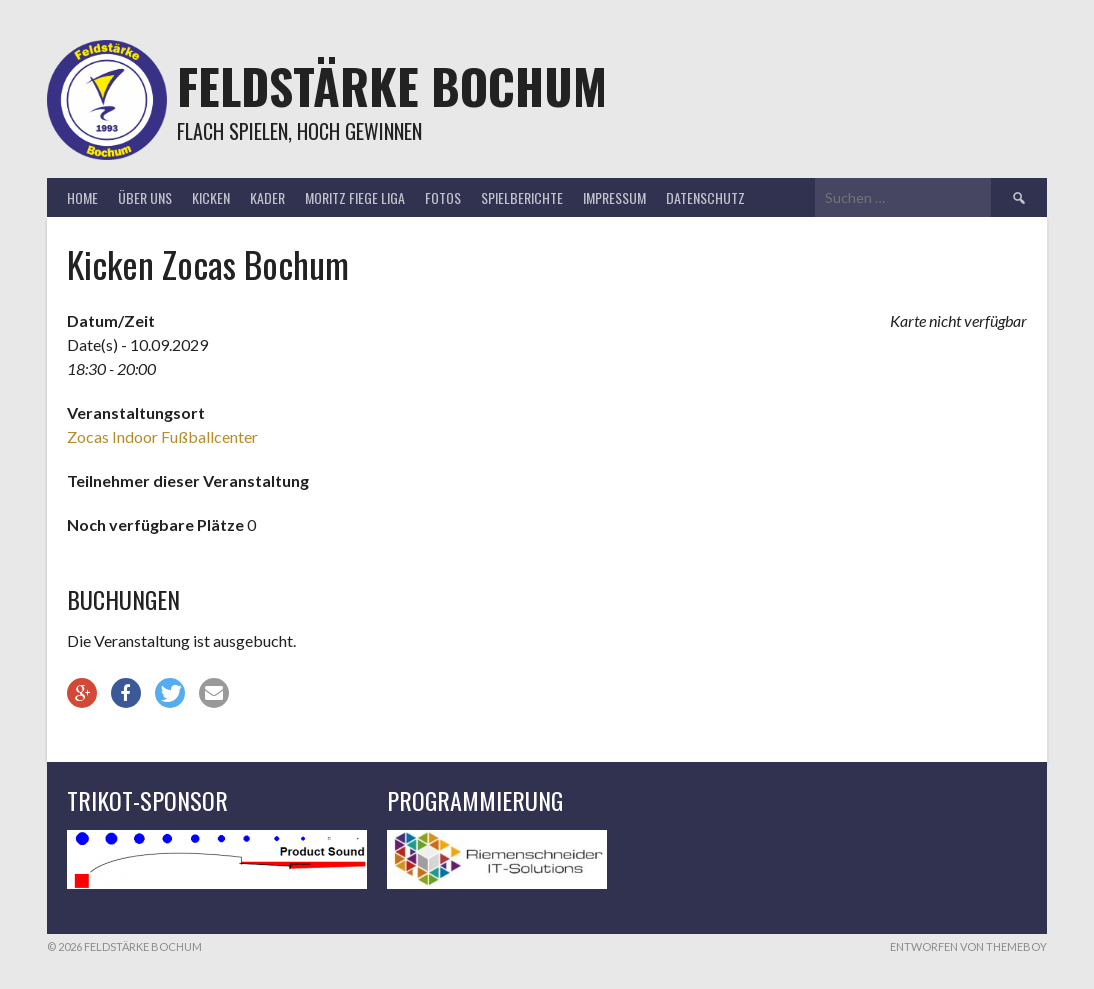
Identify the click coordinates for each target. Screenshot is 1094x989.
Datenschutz (705, 197)
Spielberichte (522, 197)
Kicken (211, 197)
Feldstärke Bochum (392, 85)
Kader (267, 197)
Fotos (443, 197)
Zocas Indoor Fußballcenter (162, 436)
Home (82, 197)
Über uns (145, 197)
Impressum (614, 197)
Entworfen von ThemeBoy (968, 946)
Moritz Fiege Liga (355, 197)
